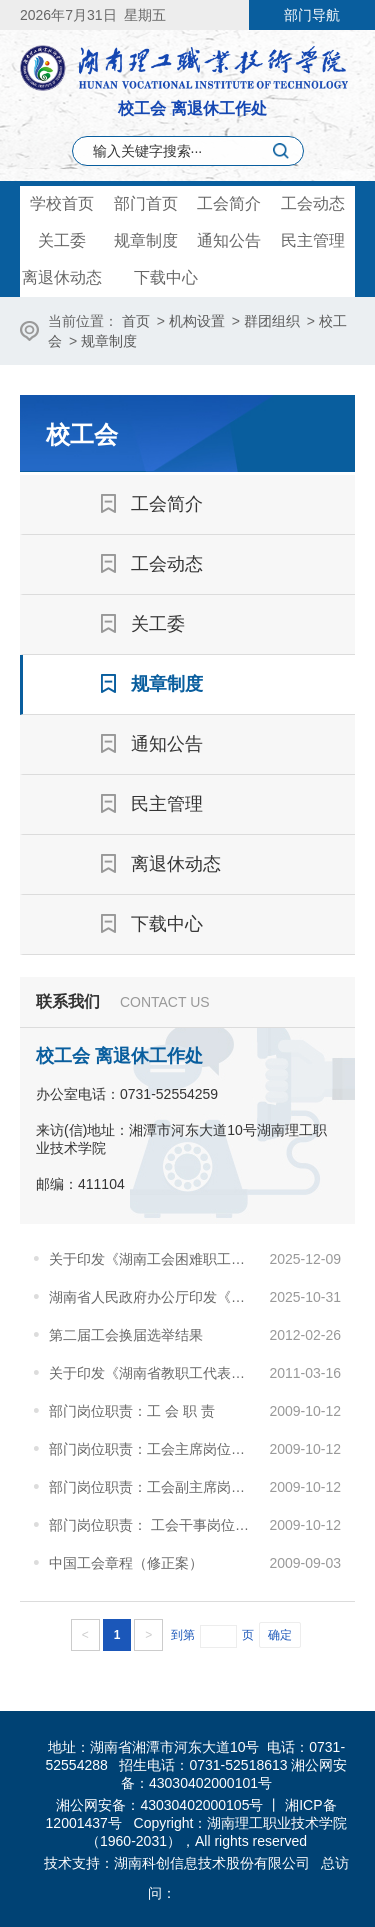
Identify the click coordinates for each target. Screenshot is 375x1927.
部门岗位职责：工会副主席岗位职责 (153, 1487)
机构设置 (197, 321)
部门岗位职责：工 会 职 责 (132, 1411)
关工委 (62, 240)
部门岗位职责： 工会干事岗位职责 (153, 1525)
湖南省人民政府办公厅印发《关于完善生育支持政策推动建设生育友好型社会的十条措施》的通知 (153, 1297)
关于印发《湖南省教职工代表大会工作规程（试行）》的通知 (153, 1373)
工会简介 (229, 203)
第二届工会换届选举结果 (126, 1335)
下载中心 (166, 277)
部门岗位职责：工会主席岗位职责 (153, 1449)
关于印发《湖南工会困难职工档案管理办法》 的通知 (153, 1259)
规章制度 (146, 240)
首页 (136, 321)
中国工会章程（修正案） (126, 1563)
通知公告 (229, 240)
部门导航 (312, 15)
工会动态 (313, 203)
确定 (280, 1635)
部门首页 (146, 203)
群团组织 (272, 321)
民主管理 (313, 240)
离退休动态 (62, 277)
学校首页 (62, 203)
